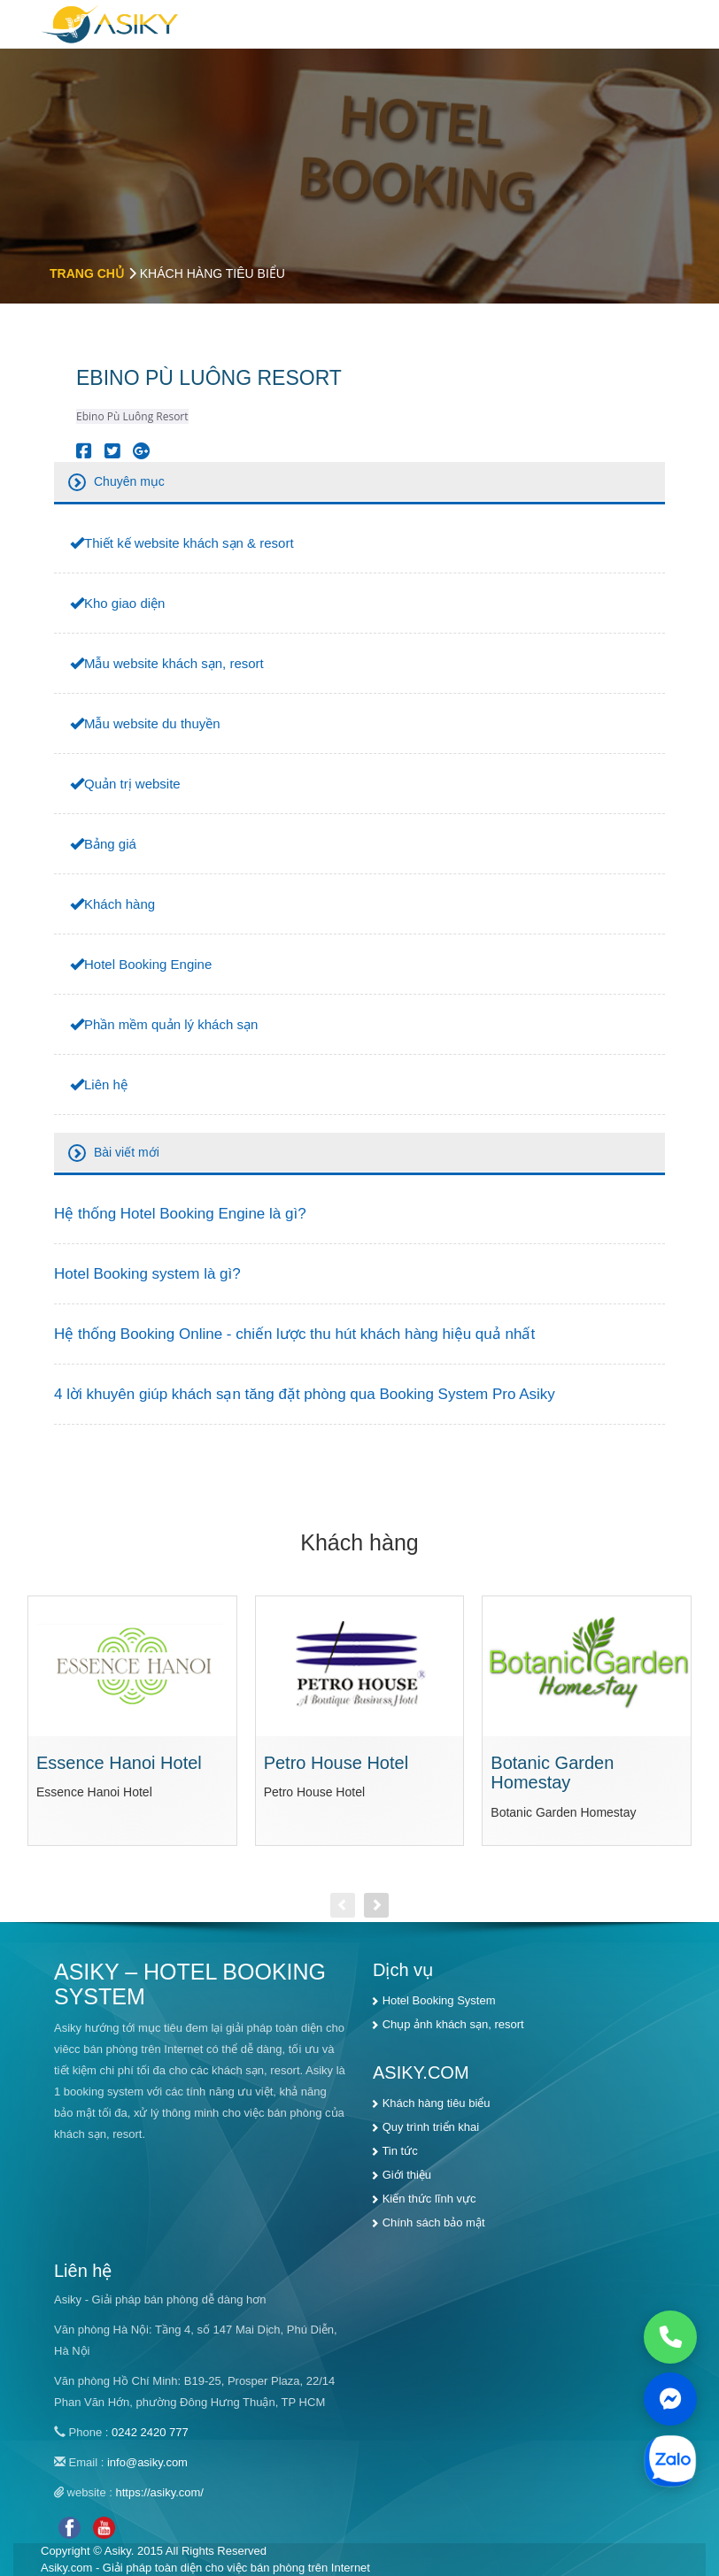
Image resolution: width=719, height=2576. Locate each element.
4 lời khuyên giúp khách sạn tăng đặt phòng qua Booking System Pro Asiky (304, 1394)
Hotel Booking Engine (148, 964)
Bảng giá (110, 843)
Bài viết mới (126, 1152)
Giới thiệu (407, 2174)
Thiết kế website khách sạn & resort (189, 542)
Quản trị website (132, 783)
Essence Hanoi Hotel (119, 1762)
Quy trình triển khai (431, 2127)
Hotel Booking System (439, 2000)
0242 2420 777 (150, 2432)
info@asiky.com (147, 2462)
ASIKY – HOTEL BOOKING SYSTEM (190, 1984)
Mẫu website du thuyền (152, 723)
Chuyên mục (129, 481)
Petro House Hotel (336, 1762)
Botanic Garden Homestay (552, 1773)
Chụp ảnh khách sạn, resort (453, 2024)
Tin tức (399, 2150)
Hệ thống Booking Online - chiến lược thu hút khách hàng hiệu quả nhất (294, 1334)
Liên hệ (106, 1084)
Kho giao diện (124, 603)
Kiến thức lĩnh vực (429, 2198)
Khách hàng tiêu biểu (437, 2103)
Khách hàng (119, 903)
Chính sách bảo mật (434, 2222)
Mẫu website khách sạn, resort (174, 663)
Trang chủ (87, 273)
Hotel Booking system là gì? (147, 1273)
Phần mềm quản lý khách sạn (171, 1024)
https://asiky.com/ (160, 2492)
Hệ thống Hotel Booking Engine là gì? (180, 1213)
